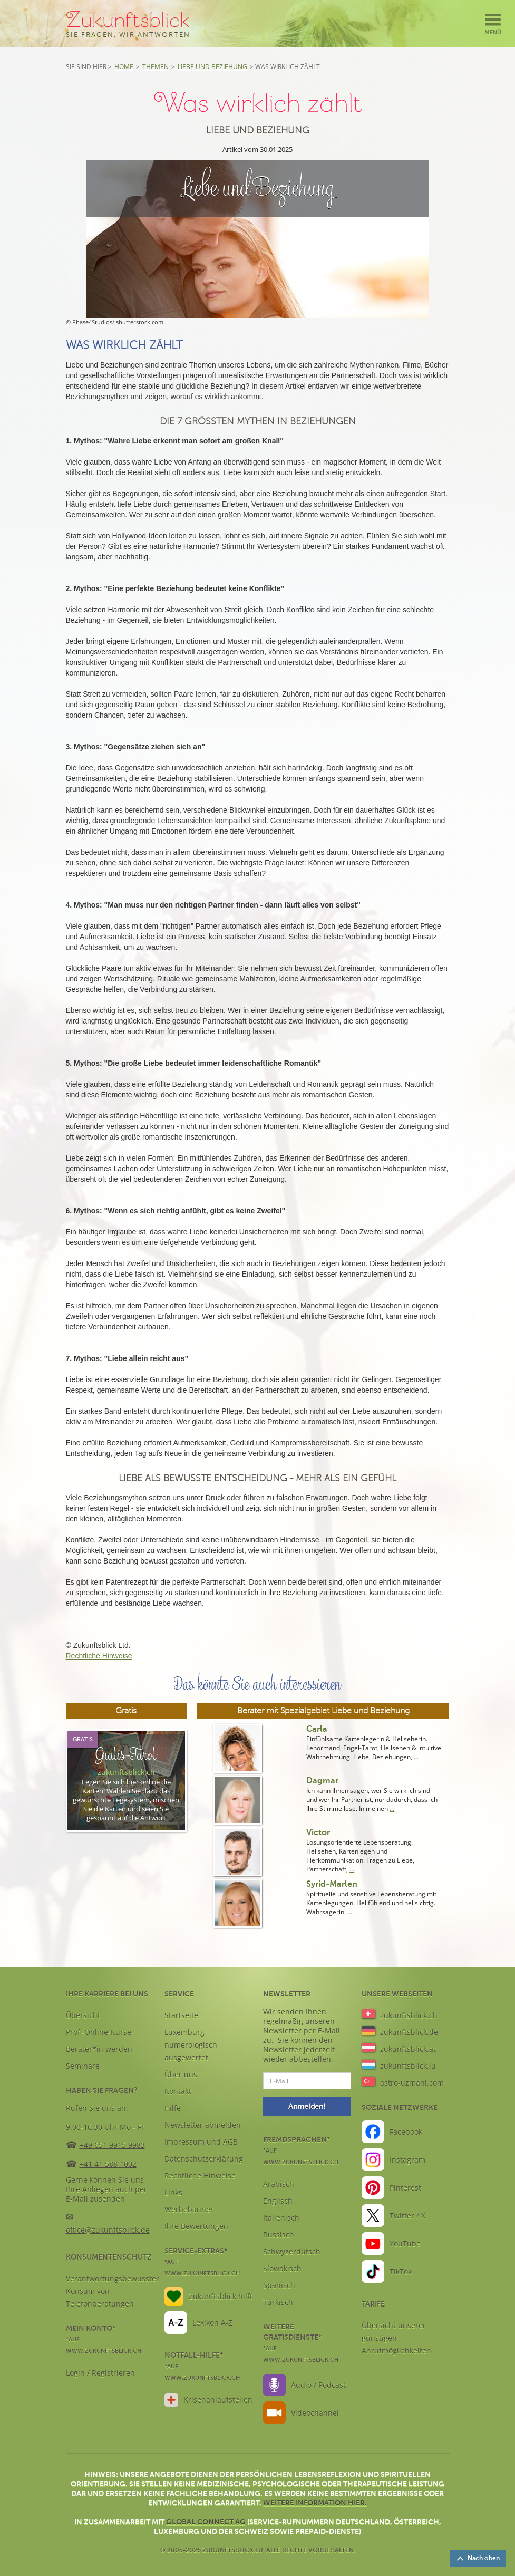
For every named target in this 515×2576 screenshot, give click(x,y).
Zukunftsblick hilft (220, 2296)
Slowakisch (282, 2268)
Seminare (83, 2066)
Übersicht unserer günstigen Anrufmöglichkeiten (396, 2338)
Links (173, 2192)
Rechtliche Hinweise (99, 1656)
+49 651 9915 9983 (112, 2145)
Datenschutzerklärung (203, 2159)
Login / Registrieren (100, 2373)
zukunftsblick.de (409, 2032)
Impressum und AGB (201, 2142)
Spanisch (279, 2285)
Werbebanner (188, 2209)
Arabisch (278, 2184)
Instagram (407, 2160)
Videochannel (315, 2413)
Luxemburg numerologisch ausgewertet (190, 2044)
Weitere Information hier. (315, 2502)
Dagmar (322, 1781)
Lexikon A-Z (212, 2323)
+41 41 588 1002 (108, 2164)
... (416, 1756)
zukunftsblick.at (408, 2049)
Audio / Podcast (318, 2385)
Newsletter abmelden (202, 2125)
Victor (318, 1832)
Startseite (181, 2015)
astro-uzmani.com (412, 2083)
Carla (316, 1729)
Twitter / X (407, 2216)
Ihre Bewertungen (196, 2226)
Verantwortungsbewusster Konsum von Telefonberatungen (112, 2291)
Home (123, 66)
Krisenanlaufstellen (217, 2400)
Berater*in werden (99, 2049)
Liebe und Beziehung (212, 66)
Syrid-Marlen (331, 1884)
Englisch (278, 2201)
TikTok (401, 2271)
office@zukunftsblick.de (108, 2230)
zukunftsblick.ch (409, 2015)
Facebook (406, 2132)
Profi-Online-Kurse (98, 2032)
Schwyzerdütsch (291, 2251)
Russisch (278, 2235)
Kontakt (177, 2091)
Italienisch (281, 2218)
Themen (155, 66)
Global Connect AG (206, 2521)
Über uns (180, 2074)
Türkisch (278, 2302)
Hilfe (172, 2108)
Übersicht (83, 2015)
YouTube (405, 2244)
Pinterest (405, 2188)
